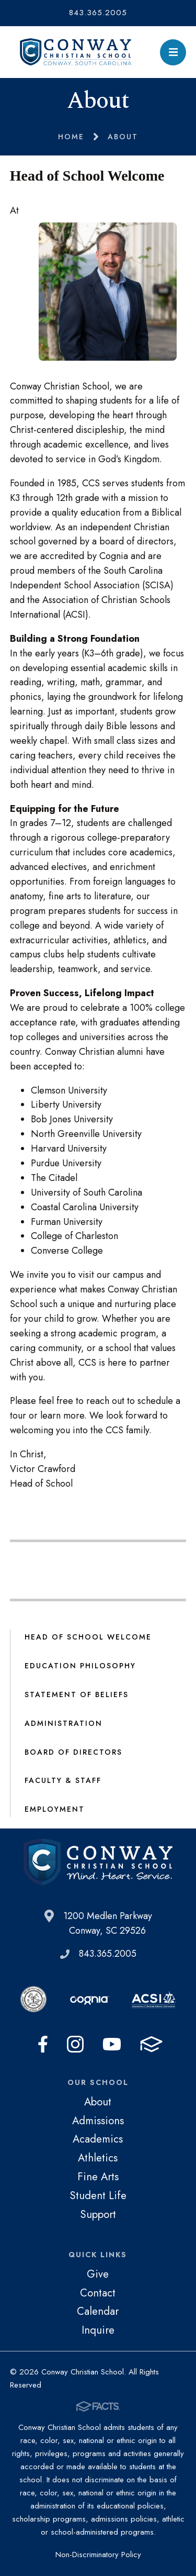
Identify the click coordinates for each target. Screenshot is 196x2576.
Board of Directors (73, 1752)
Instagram (75, 2044)
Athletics (98, 2158)
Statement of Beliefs (77, 1694)
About (97, 2102)
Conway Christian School (76, 52)
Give (98, 2274)
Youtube (111, 2044)
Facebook (43, 2044)
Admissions (98, 2120)
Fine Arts (98, 2176)
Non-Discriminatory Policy (98, 2554)
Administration (63, 1723)
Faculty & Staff (63, 1780)
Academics (98, 2139)
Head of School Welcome (88, 1637)
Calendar (98, 2311)
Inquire (98, 2330)
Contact (98, 2293)
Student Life (98, 2195)
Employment (55, 1809)
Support (98, 2214)
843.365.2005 (98, 12)
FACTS (151, 2044)
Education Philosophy (80, 1665)
